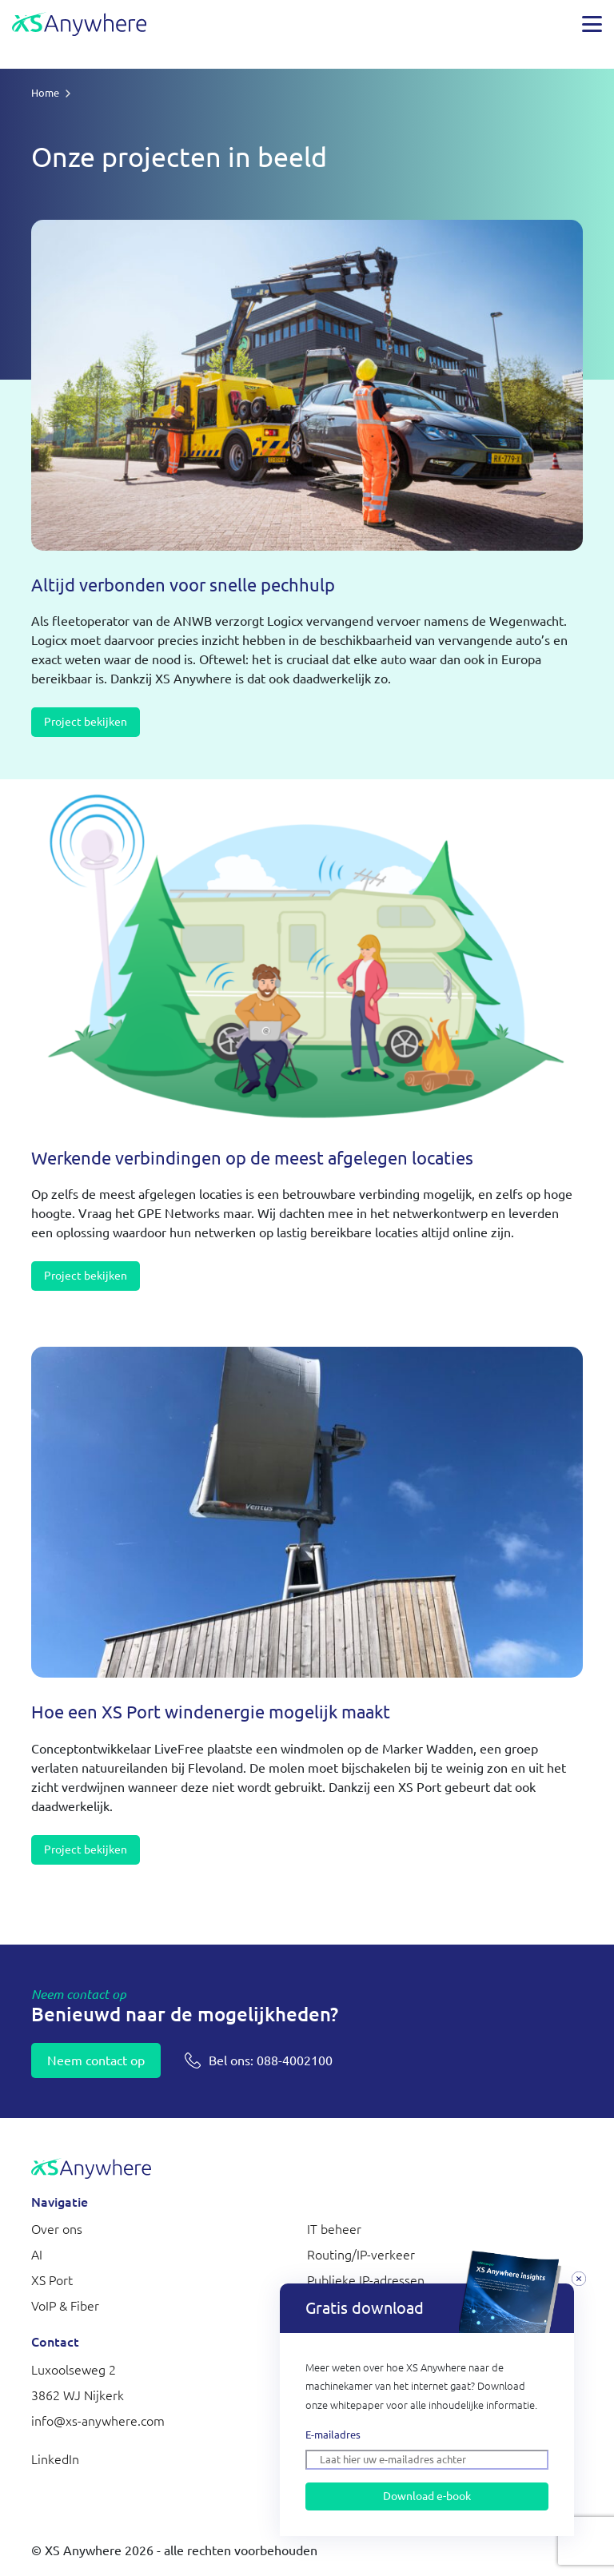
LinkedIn (55, 2459)
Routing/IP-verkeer (361, 2255)
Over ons (56, 2229)
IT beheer (334, 2229)
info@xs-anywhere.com (98, 2421)
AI (36, 2255)
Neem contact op (96, 2060)
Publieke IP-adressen (366, 2280)
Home (45, 92)
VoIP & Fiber (65, 2306)
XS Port (52, 2280)
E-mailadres (333, 2434)
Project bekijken (85, 721)
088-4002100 (271, 2060)
